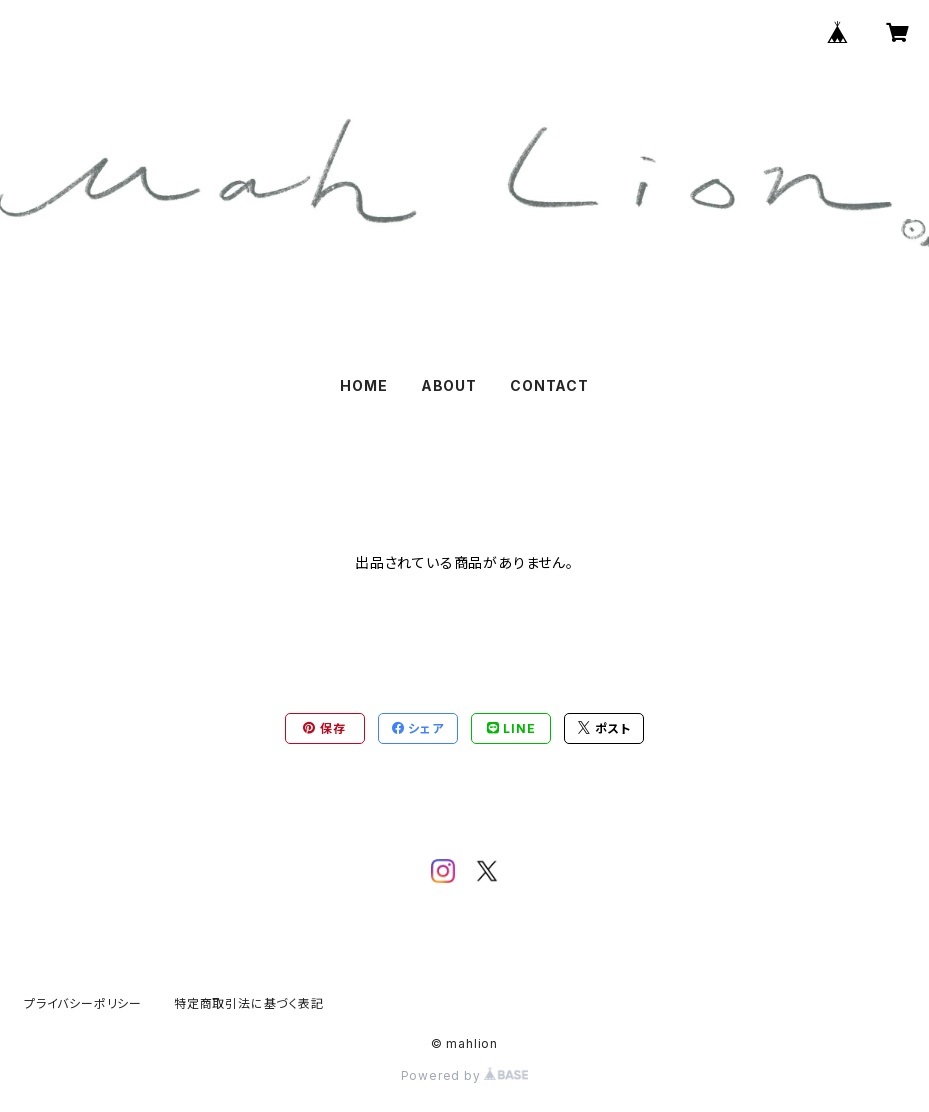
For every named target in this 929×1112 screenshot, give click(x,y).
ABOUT (449, 385)
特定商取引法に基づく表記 (249, 1003)
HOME (363, 385)
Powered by (465, 1075)
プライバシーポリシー (83, 1003)
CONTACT (549, 385)
